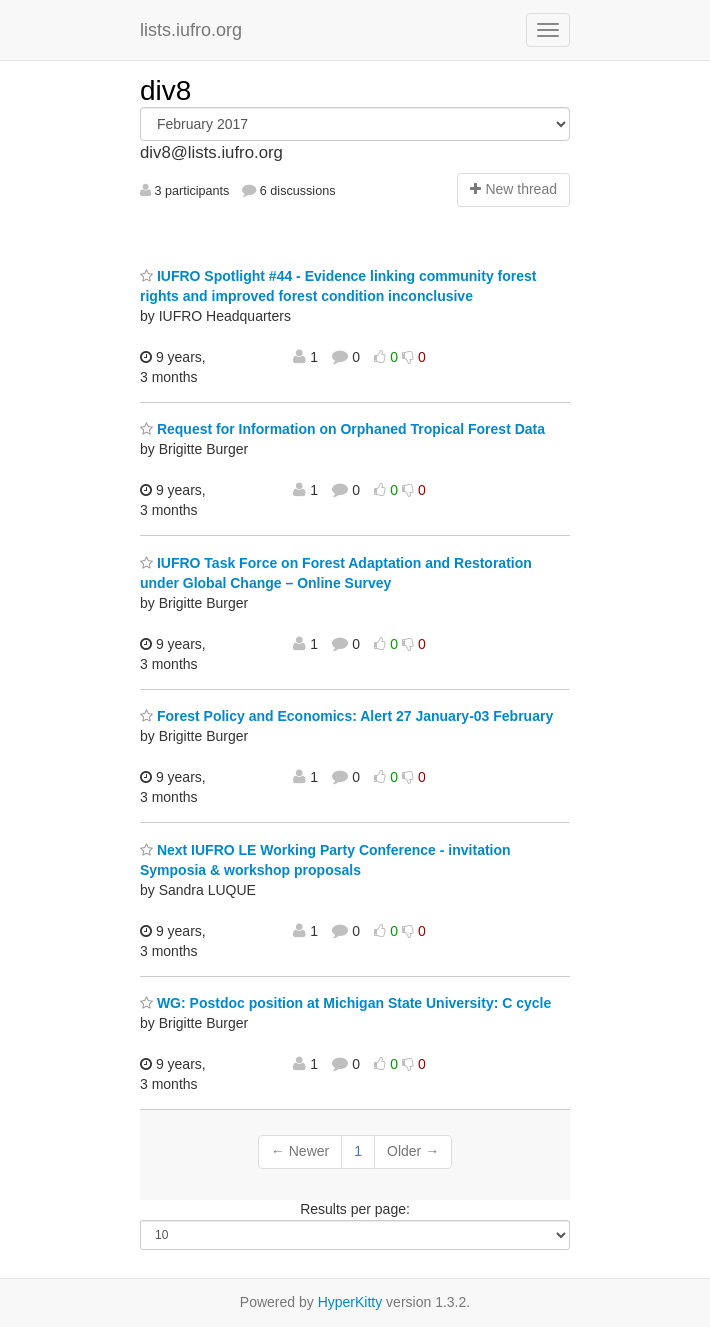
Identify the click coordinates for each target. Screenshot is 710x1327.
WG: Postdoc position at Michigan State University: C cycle (345, 1003)
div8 (165, 90)
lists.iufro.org (191, 30)
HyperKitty (350, 1302)
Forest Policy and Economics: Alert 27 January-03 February (346, 716)
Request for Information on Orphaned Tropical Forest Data (342, 429)
